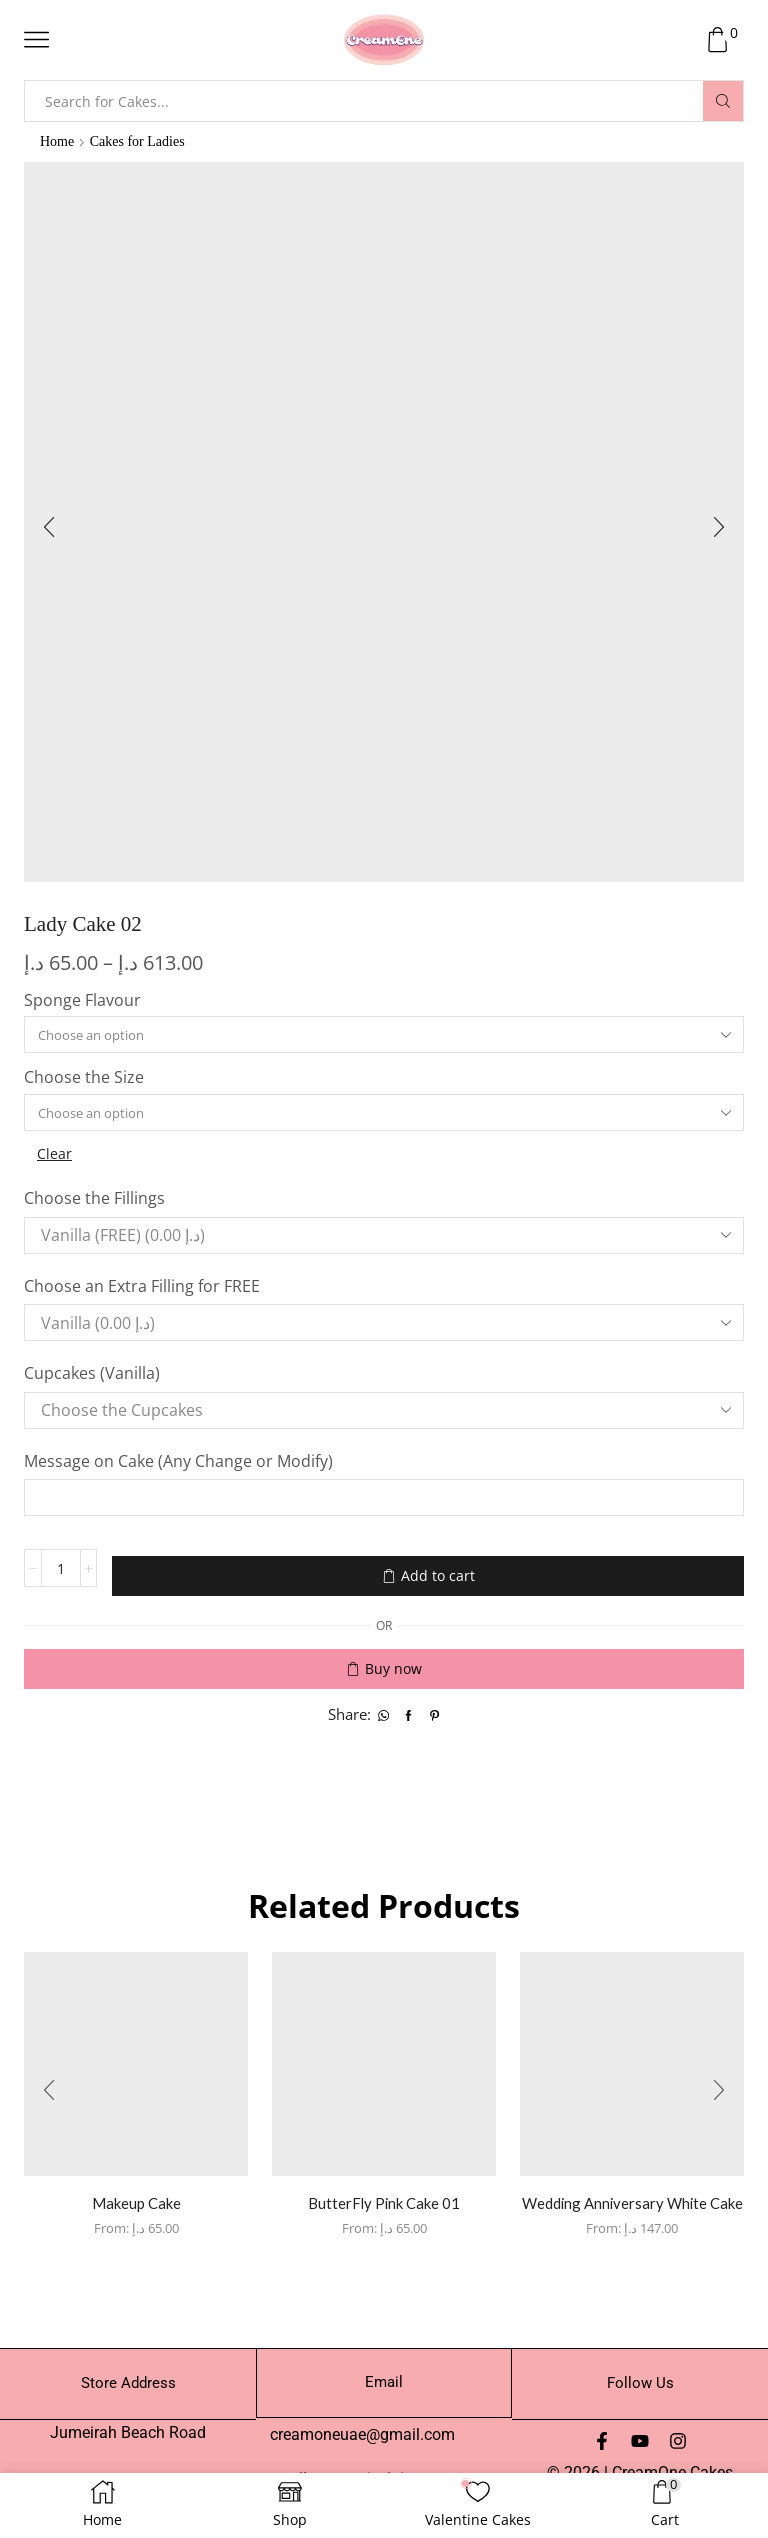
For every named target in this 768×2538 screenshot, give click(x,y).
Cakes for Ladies (138, 141)
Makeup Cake (136, 2195)
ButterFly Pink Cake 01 (384, 2195)
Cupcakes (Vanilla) (94, 1378)
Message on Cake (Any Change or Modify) (180, 1465)
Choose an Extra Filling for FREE (144, 1290)
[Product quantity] (61, 1575)
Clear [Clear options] (55, 1157)
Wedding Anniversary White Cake (632, 2207)
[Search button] (723, 101)
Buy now (393, 1661)
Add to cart (438, 1574)
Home (57, 141)
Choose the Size (84, 1080)
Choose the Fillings (96, 1203)
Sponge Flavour (82, 1001)
